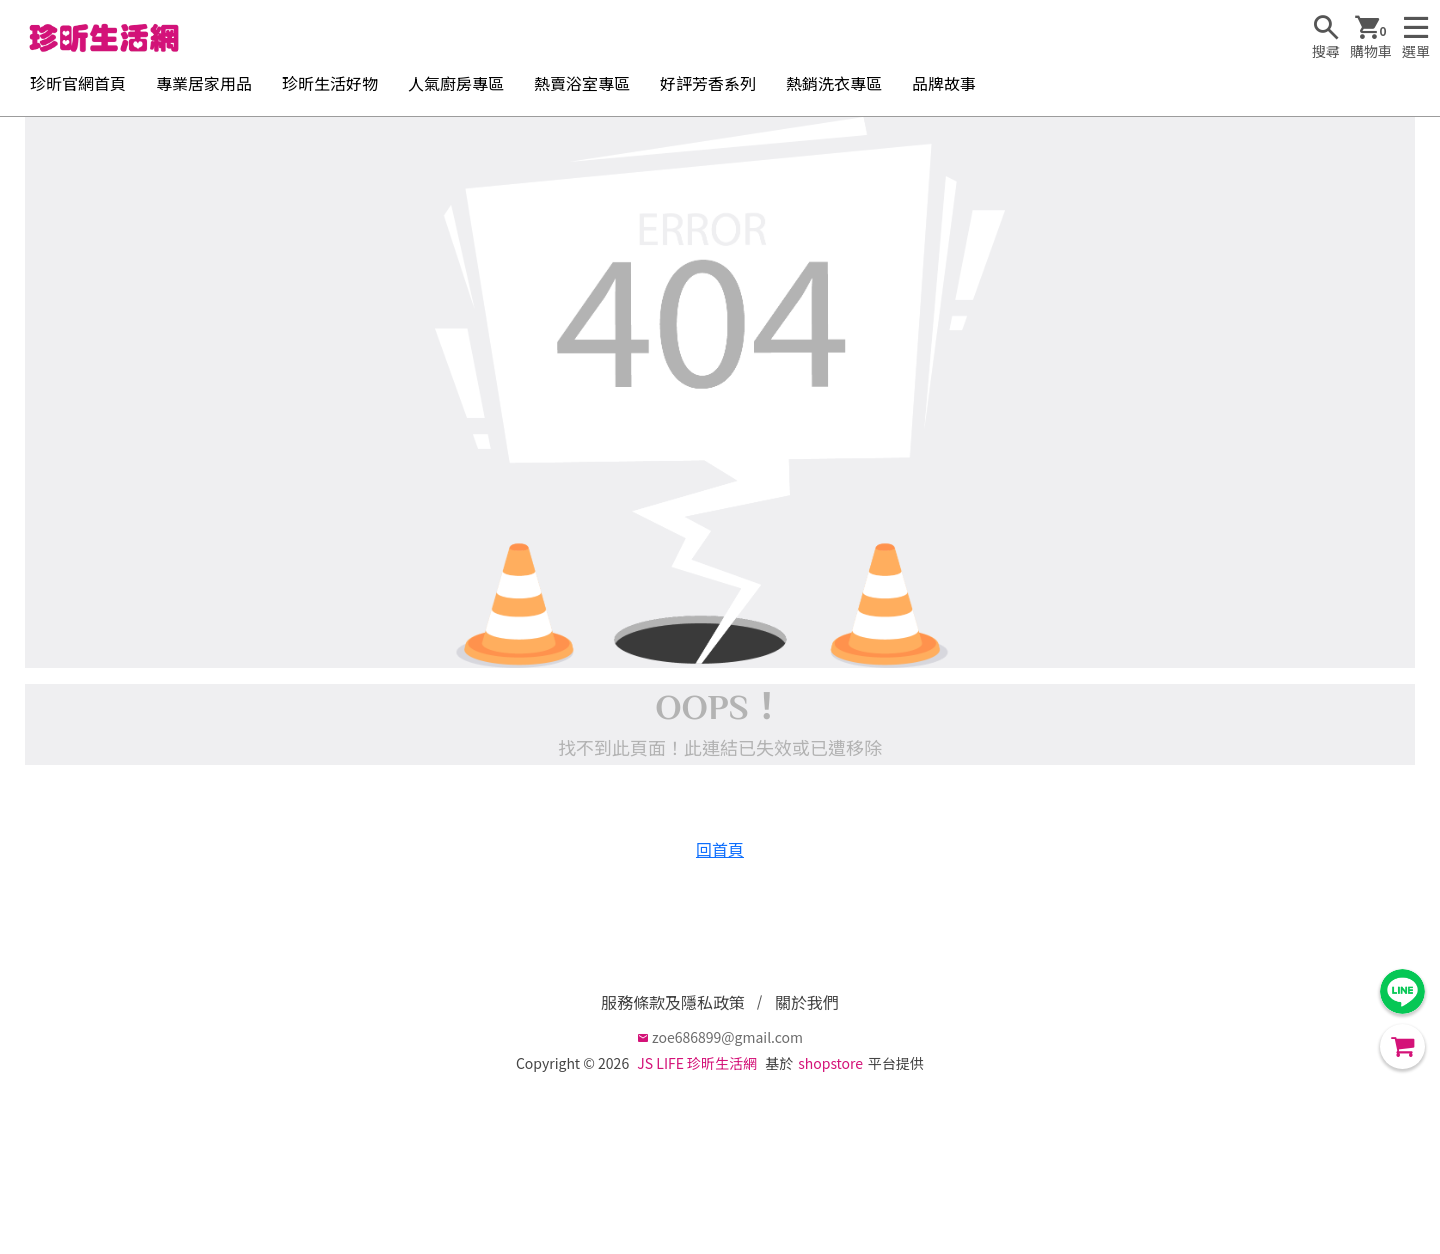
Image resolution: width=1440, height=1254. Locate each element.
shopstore (830, 1063)
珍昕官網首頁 (78, 83)
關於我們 (807, 1002)
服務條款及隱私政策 (673, 1002)
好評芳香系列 (708, 83)
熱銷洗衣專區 (834, 83)
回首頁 (720, 849)
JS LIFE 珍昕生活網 (697, 1063)
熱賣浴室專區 (582, 83)
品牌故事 (944, 83)
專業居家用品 (204, 83)
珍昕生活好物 (330, 83)
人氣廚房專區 (456, 83)
